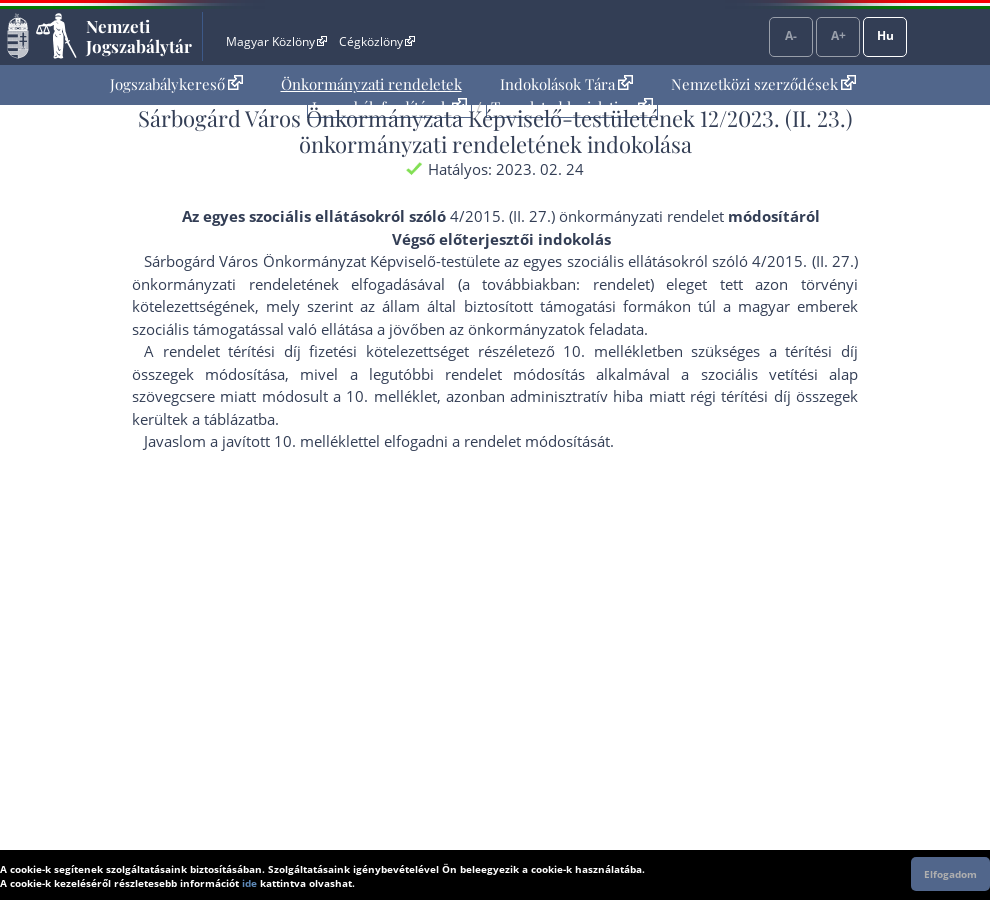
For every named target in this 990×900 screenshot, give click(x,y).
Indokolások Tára (566, 84)
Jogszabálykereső (176, 84)
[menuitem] (176, 84)
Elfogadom (950, 874)
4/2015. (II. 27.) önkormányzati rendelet (587, 216)
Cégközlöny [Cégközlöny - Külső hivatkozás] (377, 41)
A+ (838, 35)
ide (249, 883)
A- (791, 35)
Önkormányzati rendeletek (371, 84)
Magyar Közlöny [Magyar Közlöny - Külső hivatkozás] (276, 41)
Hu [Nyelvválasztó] (885, 35)
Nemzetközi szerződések (763, 84)
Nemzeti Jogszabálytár (139, 36)
